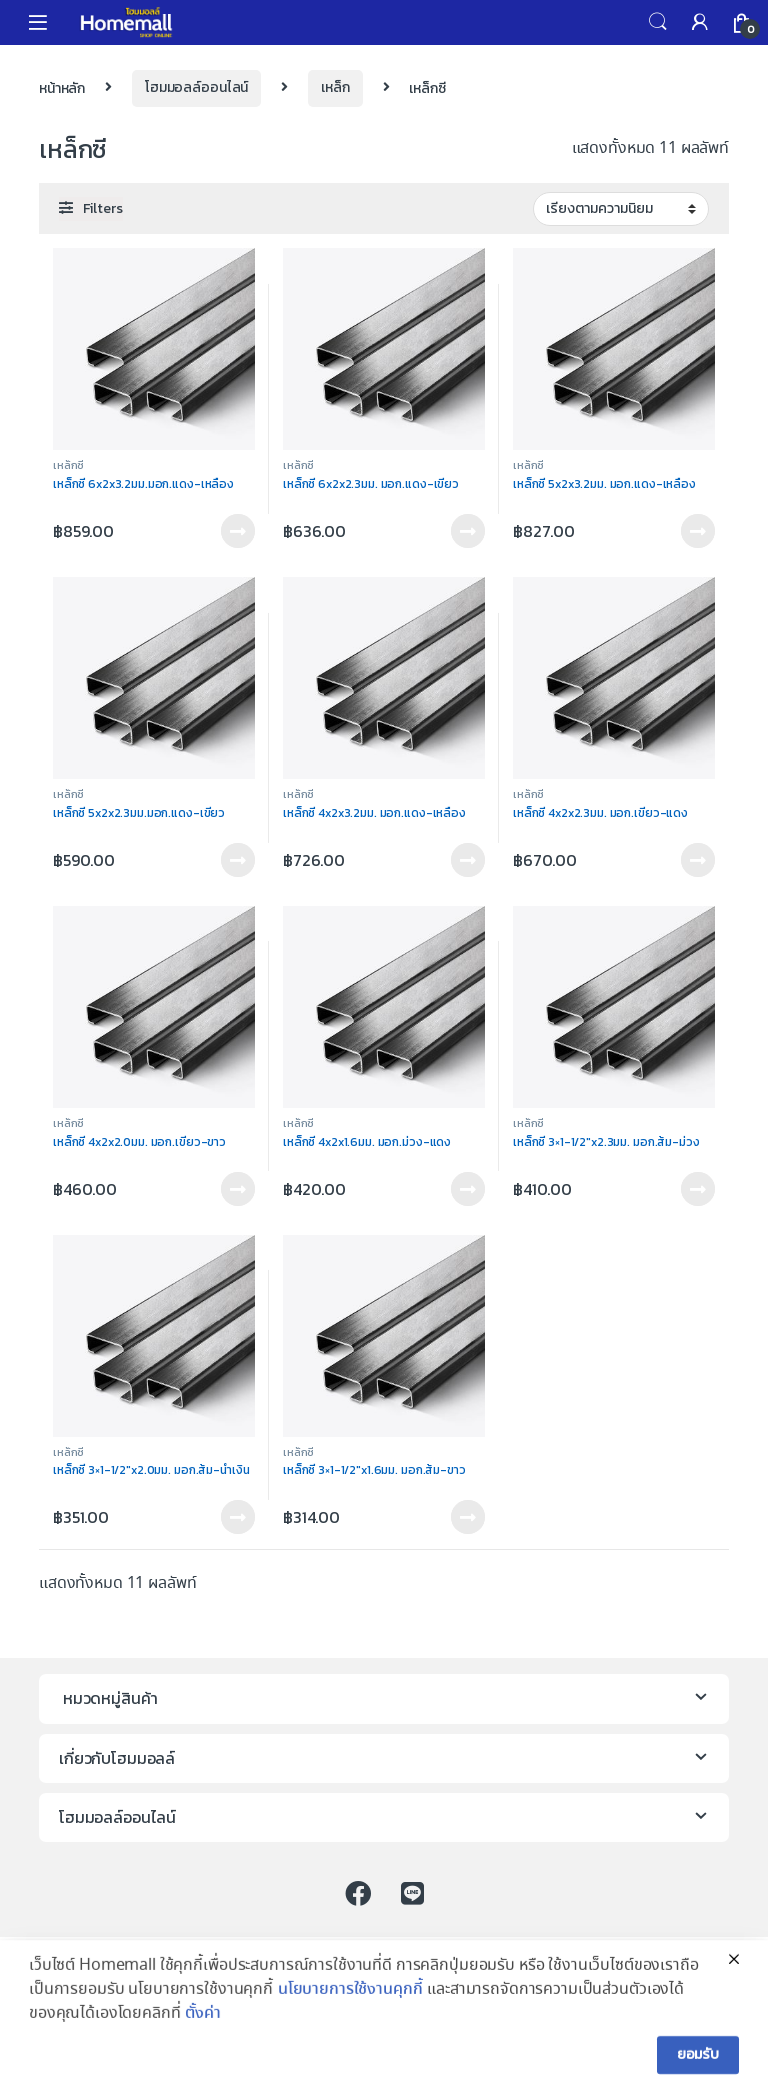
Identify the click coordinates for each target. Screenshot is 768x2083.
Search (658, 22)
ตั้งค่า (202, 2051)
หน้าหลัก (62, 87)
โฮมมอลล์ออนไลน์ (196, 87)
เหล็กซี (68, 465)
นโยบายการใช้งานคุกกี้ (350, 2027)
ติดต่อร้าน (238, 531)
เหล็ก (335, 87)
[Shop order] (621, 209)
